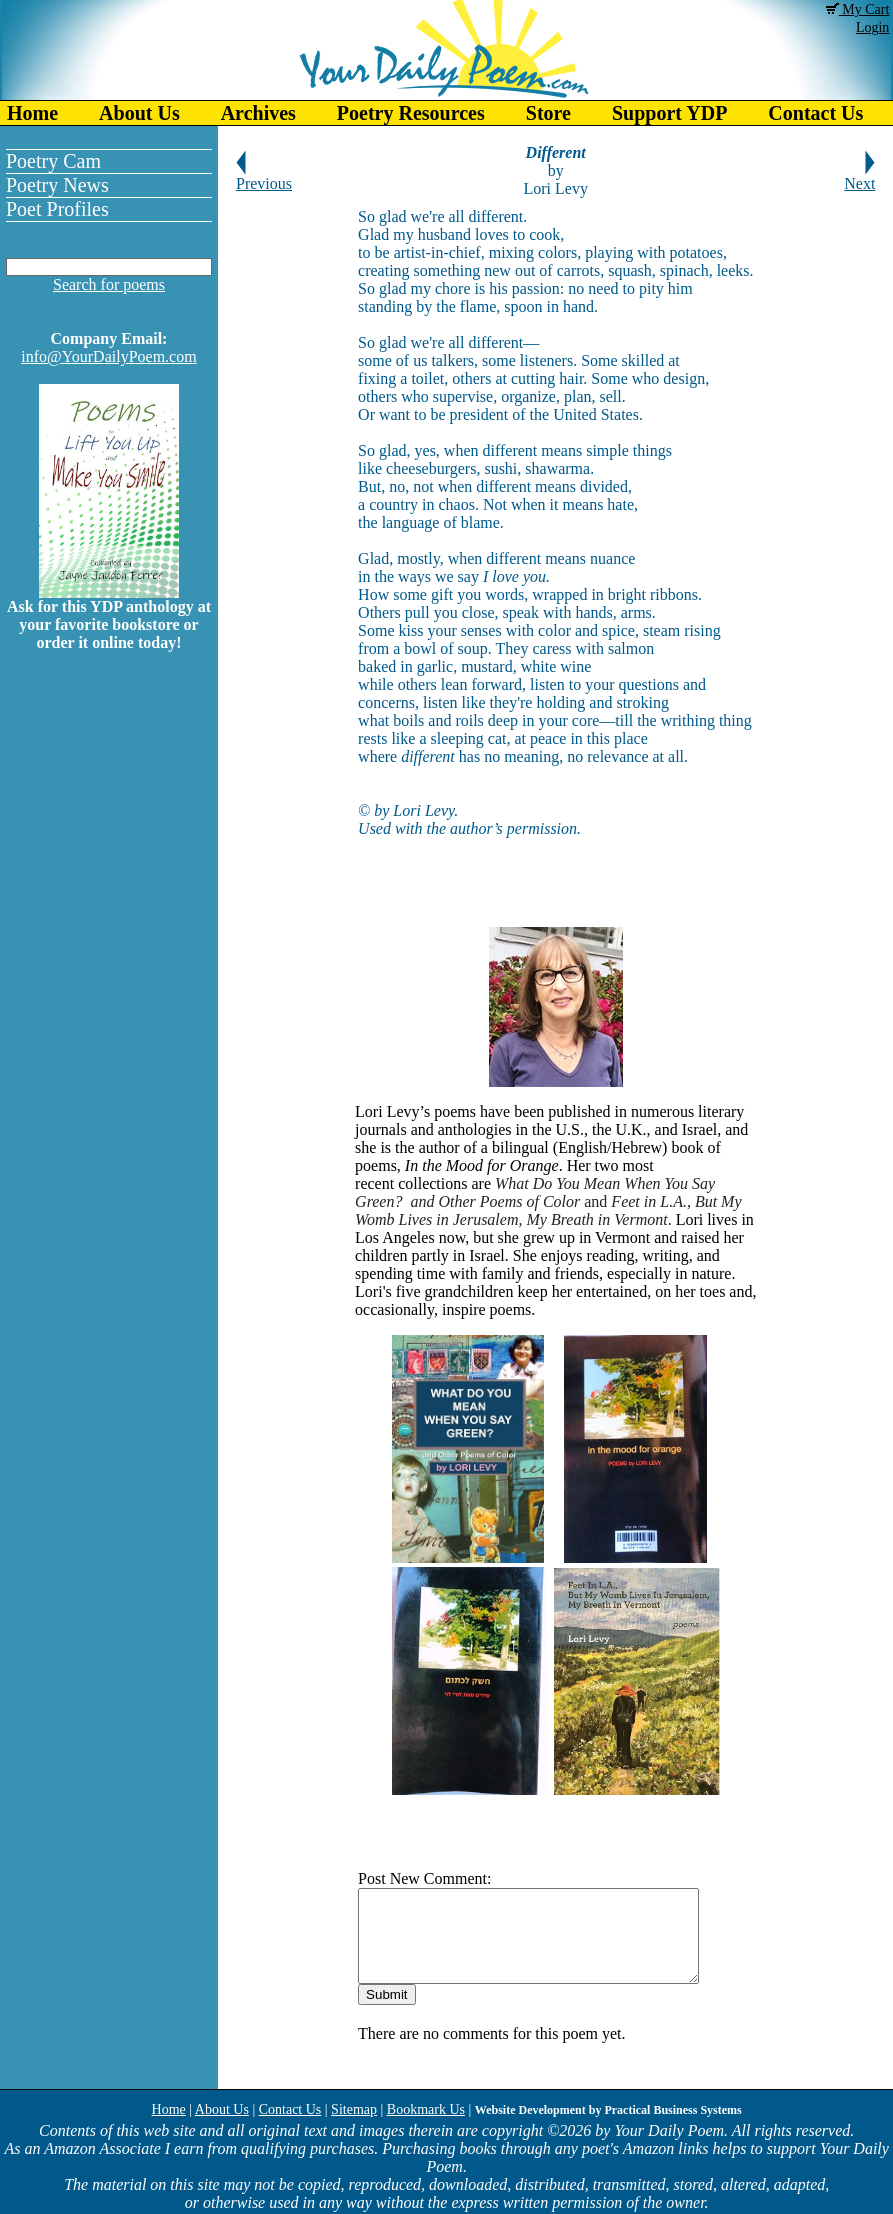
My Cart (858, 9)
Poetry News (57, 185)
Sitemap (354, 2109)
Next (859, 176)
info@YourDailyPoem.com (108, 356)
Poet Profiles (57, 209)
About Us (139, 113)
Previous (264, 176)
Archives (258, 113)
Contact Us (290, 2109)
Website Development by (608, 2110)
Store (548, 113)
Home (32, 113)
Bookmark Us (426, 2109)
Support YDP (669, 113)
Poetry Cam (53, 161)
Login (872, 27)
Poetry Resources (411, 113)
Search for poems (109, 284)
